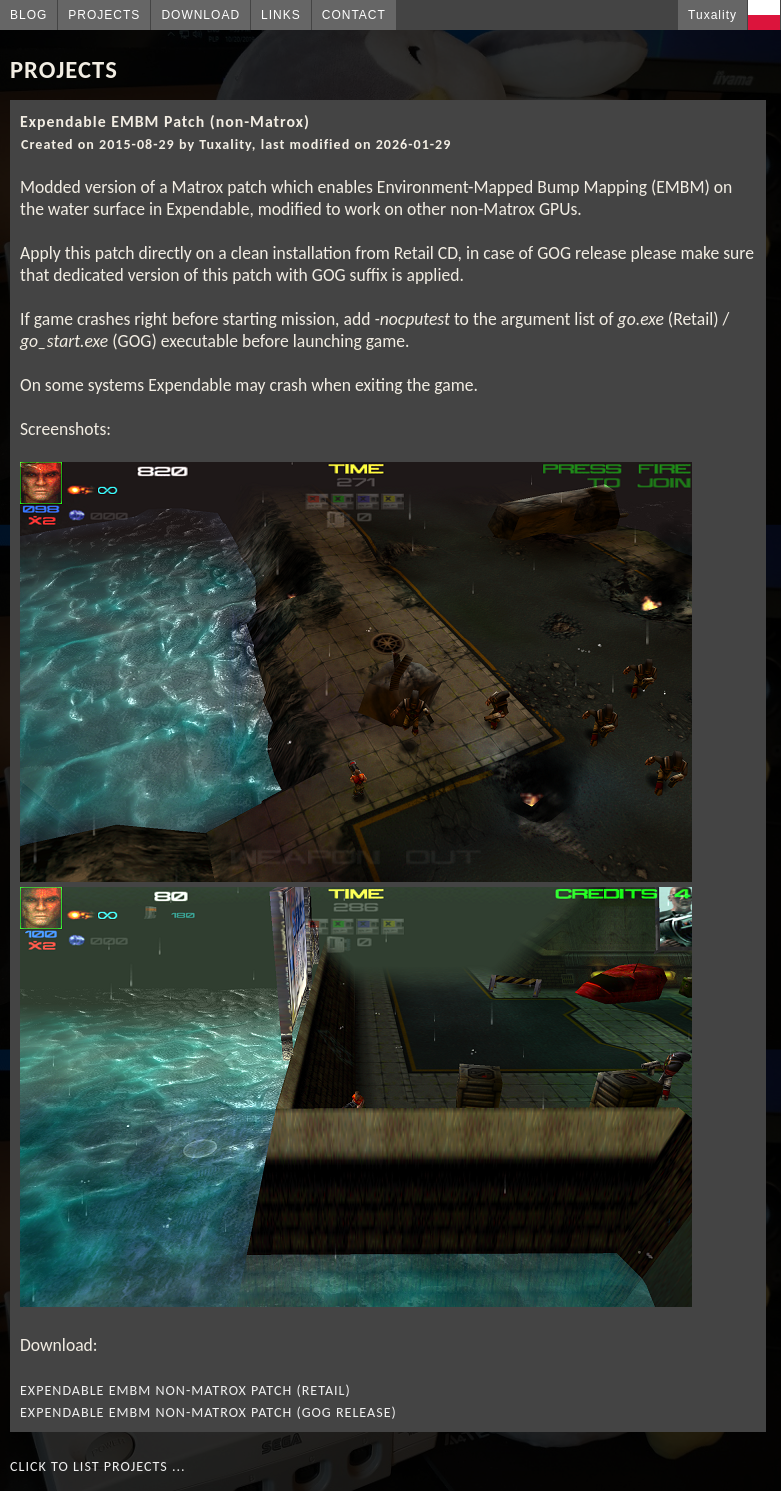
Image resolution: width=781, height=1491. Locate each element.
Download (200, 15)
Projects (104, 15)
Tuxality (712, 15)
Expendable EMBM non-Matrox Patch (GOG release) (208, 1412)
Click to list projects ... (98, 1466)
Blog (28, 15)
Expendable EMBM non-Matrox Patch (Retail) (185, 1390)
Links (281, 15)
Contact (354, 15)
